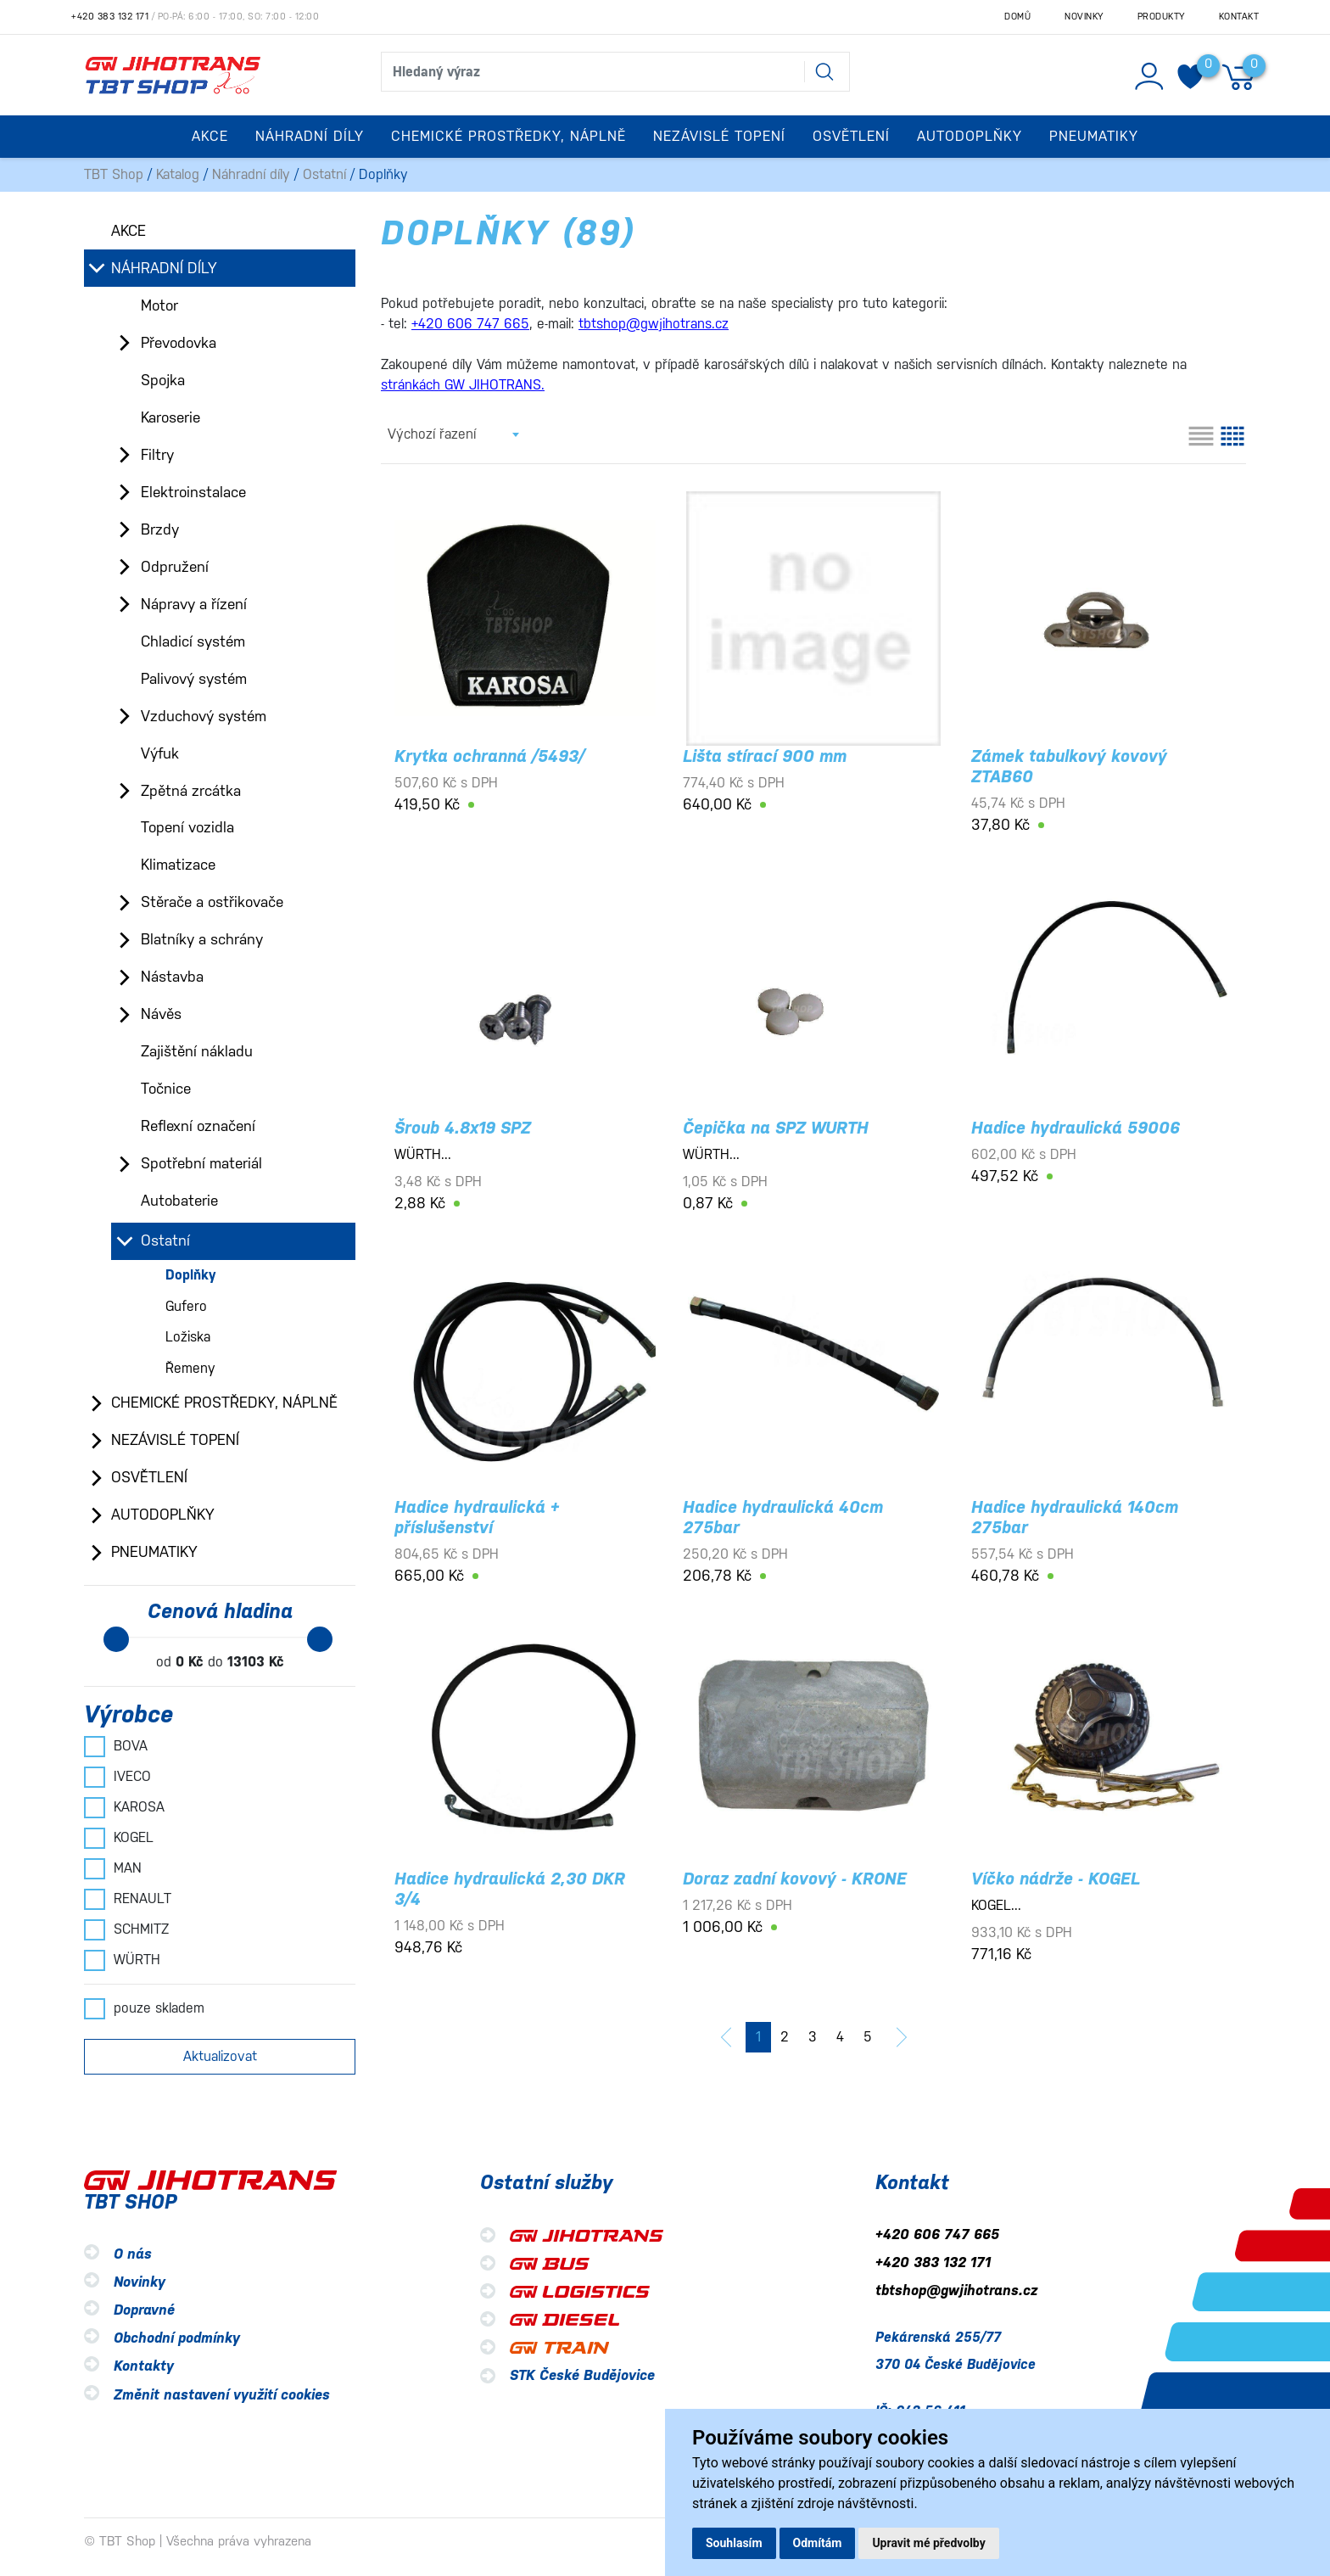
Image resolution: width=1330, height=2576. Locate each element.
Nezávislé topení (175, 1439)
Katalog (177, 174)
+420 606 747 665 (937, 2234)
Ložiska (187, 1337)
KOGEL (119, 1838)
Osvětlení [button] (851, 136)
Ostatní (324, 174)
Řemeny (190, 1368)
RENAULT (127, 1899)
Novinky (1084, 16)
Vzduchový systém (203, 716)
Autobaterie (179, 1200)
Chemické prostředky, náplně (224, 1402)
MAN (113, 1868)
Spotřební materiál (201, 1163)
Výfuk (160, 753)
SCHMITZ (126, 1929)
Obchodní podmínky (177, 2339)
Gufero (186, 1306)
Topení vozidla (187, 827)
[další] (901, 2037)
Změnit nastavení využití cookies (222, 2395)
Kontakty (144, 2367)
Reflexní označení (198, 1125)
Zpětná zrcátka (191, 790)
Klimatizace (178, 864)
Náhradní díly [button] (309, 136)
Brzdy (160, 529)
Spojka (163, 380)
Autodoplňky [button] (969, 136)
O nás (133, 2254)
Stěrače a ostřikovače (212, 901)
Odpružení (175, 566)
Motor (159, 305)
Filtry (157, 454)
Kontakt (1239, 16)
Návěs (161, 1013)
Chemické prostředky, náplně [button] (508, 136)
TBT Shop (113, 174)
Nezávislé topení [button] (719, 136)
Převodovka (178, 342)
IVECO (117, 1777)
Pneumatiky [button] (1093, 136)
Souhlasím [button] (734, 2543)
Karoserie (170, 417)
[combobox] (453, 434)
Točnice (166, 1088)
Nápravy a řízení (194, 604)
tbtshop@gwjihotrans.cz (956, 2290)
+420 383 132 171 (109, 16)
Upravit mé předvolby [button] (928, 2543)
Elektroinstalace (193, 492)
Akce (210, 136)
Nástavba (172, 976)
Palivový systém (194, 678)
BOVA (116, 1746)
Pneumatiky (154, 1551)
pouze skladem (144, 2008)
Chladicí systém (193, 641)
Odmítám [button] (817, 2543)
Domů (1017, 16)
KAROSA (124, 1807)
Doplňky (190, 1275)
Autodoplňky (163, 1514)
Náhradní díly (251, 174)
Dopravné (144, 2310)
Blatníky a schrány (202, 939)
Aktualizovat (220, 2056)
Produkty (1161, 16)
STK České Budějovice (582, 2375)
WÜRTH (122, 1960)
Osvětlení (149, 1477)
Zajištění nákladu (197, 1051)
